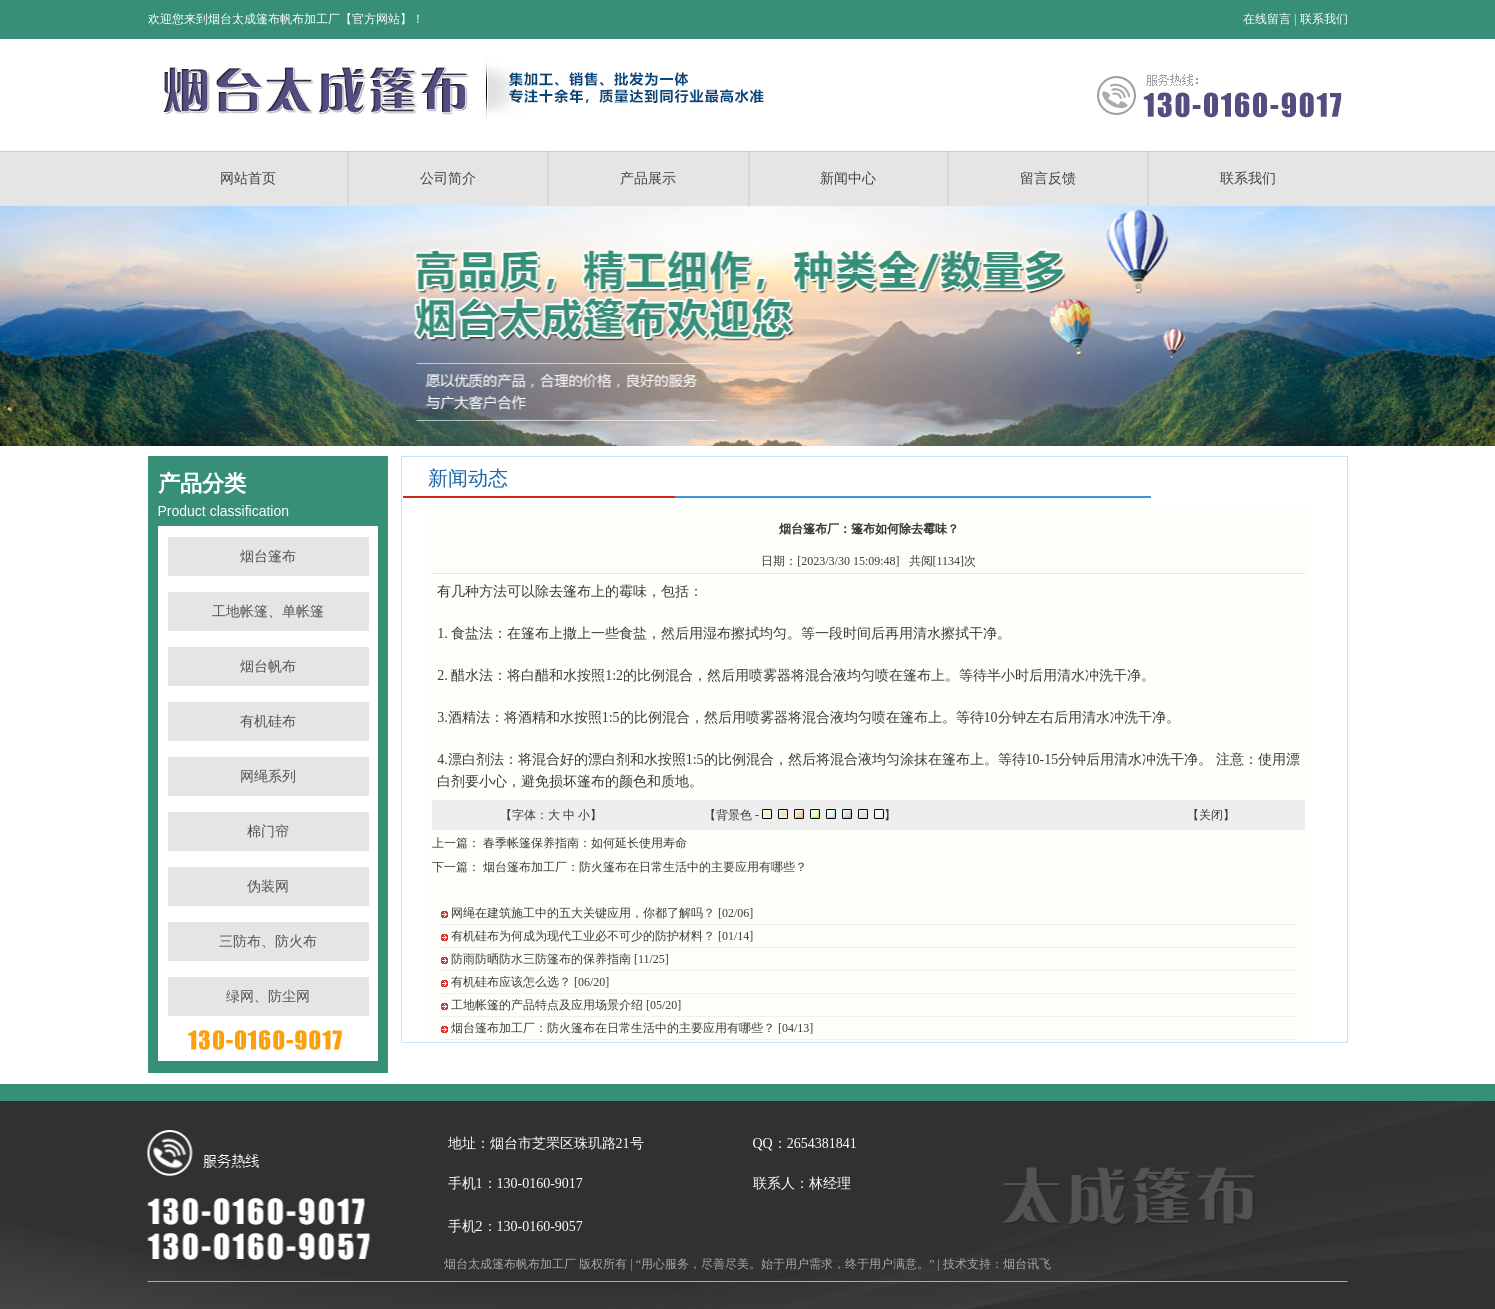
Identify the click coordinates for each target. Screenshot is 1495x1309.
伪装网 (268, 886)
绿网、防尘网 (268, 996)
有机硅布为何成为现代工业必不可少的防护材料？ (583, 936)
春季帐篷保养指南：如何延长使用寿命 (585, 843)
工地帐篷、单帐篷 (268, 611)
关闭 (1211, 815)
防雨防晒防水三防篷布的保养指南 (541, 959)
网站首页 (248, 178)
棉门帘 (268, 831)
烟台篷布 (268, 556)
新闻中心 (848, 178)
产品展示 (648, 178)
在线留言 (1267, 19)
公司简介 (448, 178)
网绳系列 (268, 776)
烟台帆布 (268, 666)
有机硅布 (268, 721)
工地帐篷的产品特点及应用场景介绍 (547, 1005)
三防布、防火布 (268, 941)
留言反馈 (1048, 178)
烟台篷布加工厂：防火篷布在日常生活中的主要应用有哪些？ (645, 867)
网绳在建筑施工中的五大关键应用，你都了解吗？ (583, 913)
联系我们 (1324, 19)
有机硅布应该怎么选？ (511, 982)
